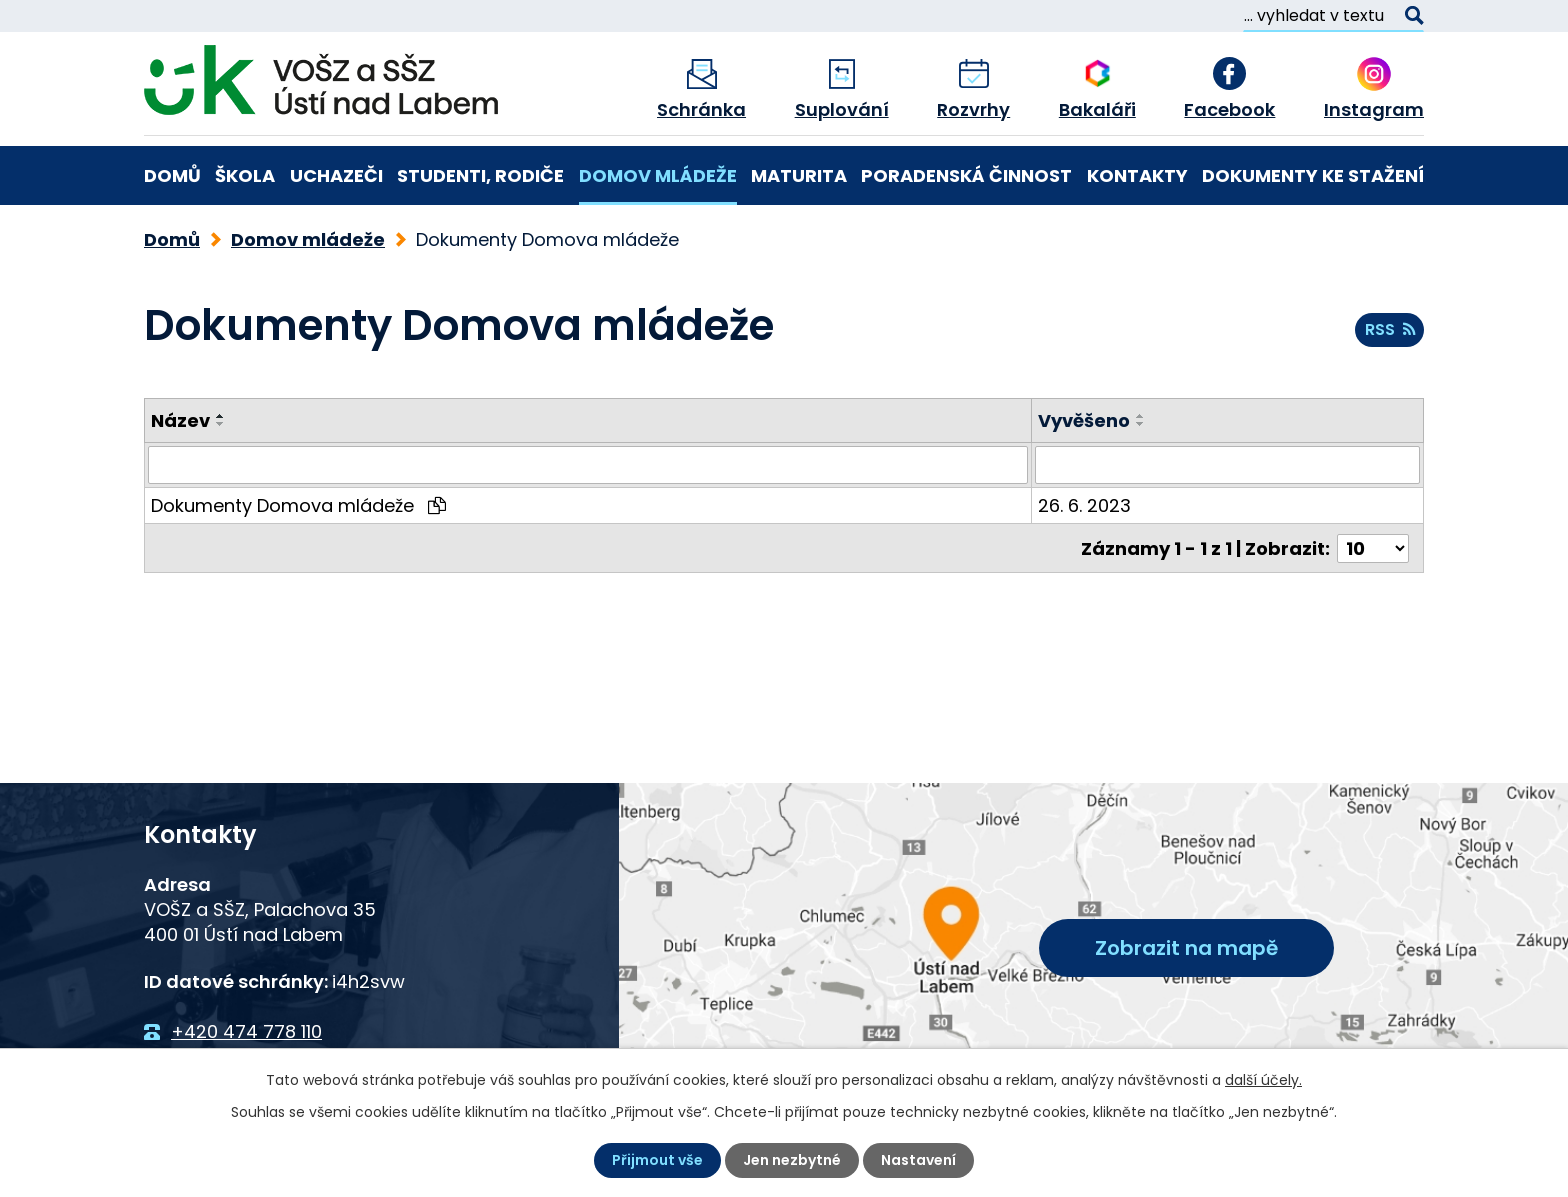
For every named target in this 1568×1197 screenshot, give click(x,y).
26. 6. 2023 (1084, 505)
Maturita (799, 175)
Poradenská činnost (966, 175)
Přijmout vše (657, 1160)
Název (180, 420)
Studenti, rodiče (480, 175)
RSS (1390, 329)
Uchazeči (336, 175)
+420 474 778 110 (246, 1031)
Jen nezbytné (792, 1160)
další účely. (1263, 1080)
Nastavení (918, 1160)
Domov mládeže (658, 175)
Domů (172, 175)
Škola (245, 175)
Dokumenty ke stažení (1313, 175)
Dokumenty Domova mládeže (298, 505)
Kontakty (1137, 175)
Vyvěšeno (1084, 420)
